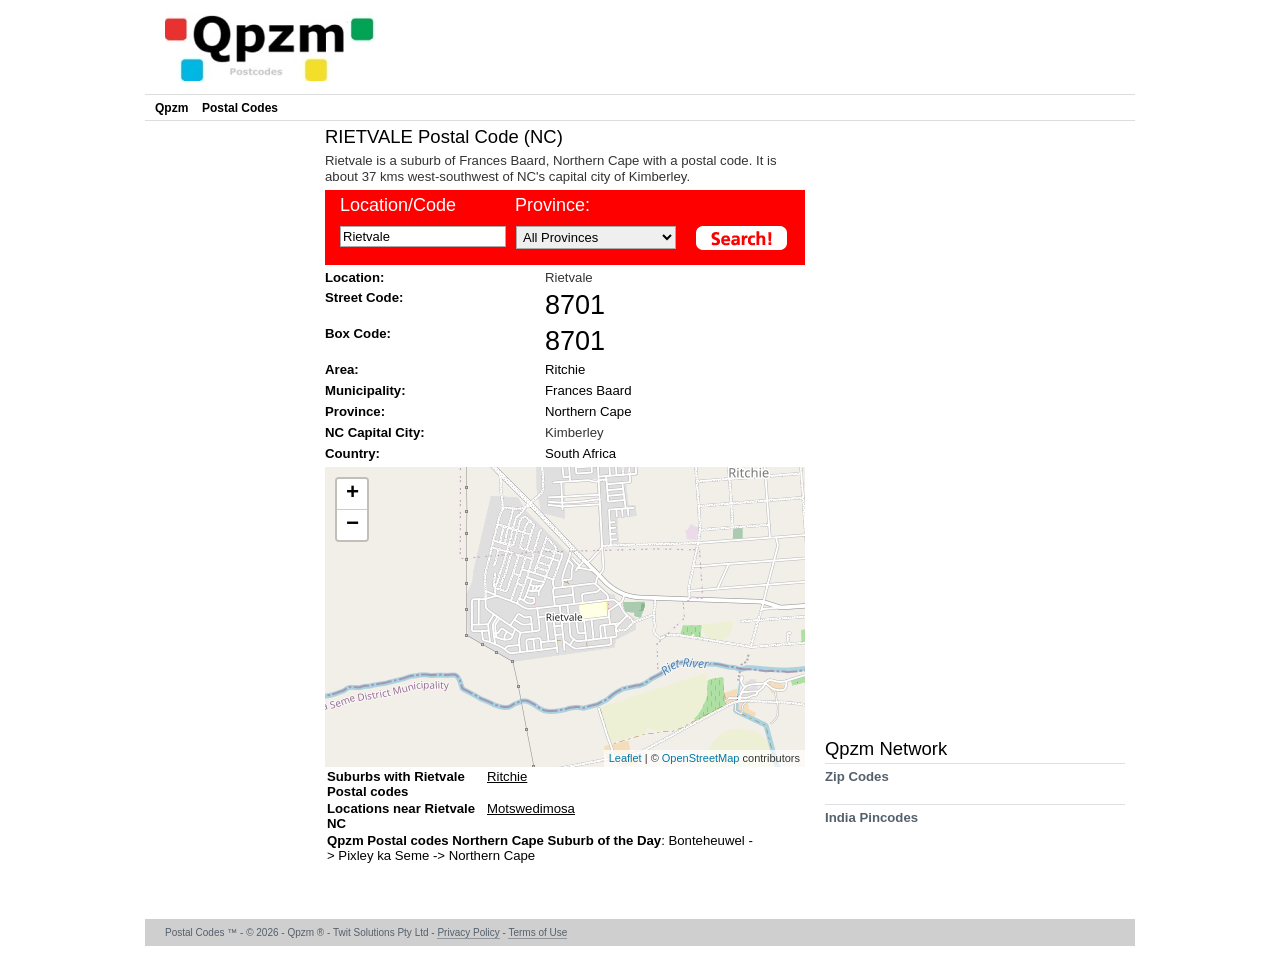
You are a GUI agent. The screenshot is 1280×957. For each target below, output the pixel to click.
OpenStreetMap (701, 758)
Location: (354, 277)
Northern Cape (588, 411)
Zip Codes (857, 783)
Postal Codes (240, 108)
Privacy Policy (468, 932)
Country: (352, 453)
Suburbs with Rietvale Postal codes (396, 784)
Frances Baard (588, 390)
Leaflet (625, 758)
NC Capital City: (375, 432)
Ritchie (565, 369)
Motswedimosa (531, 808)
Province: (552, 205)
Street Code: (364, 297)
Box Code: (358, 333)
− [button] (352, 525)
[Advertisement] (230, 426)
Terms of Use (537, 932)
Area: (342, 369)
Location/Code (398, 205)
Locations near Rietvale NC (401, 816)
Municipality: (365, 390)
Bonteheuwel (708, 840)
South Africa (580, 453)
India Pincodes (871, 824)
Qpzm (171, 108)
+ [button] (352, 494)
